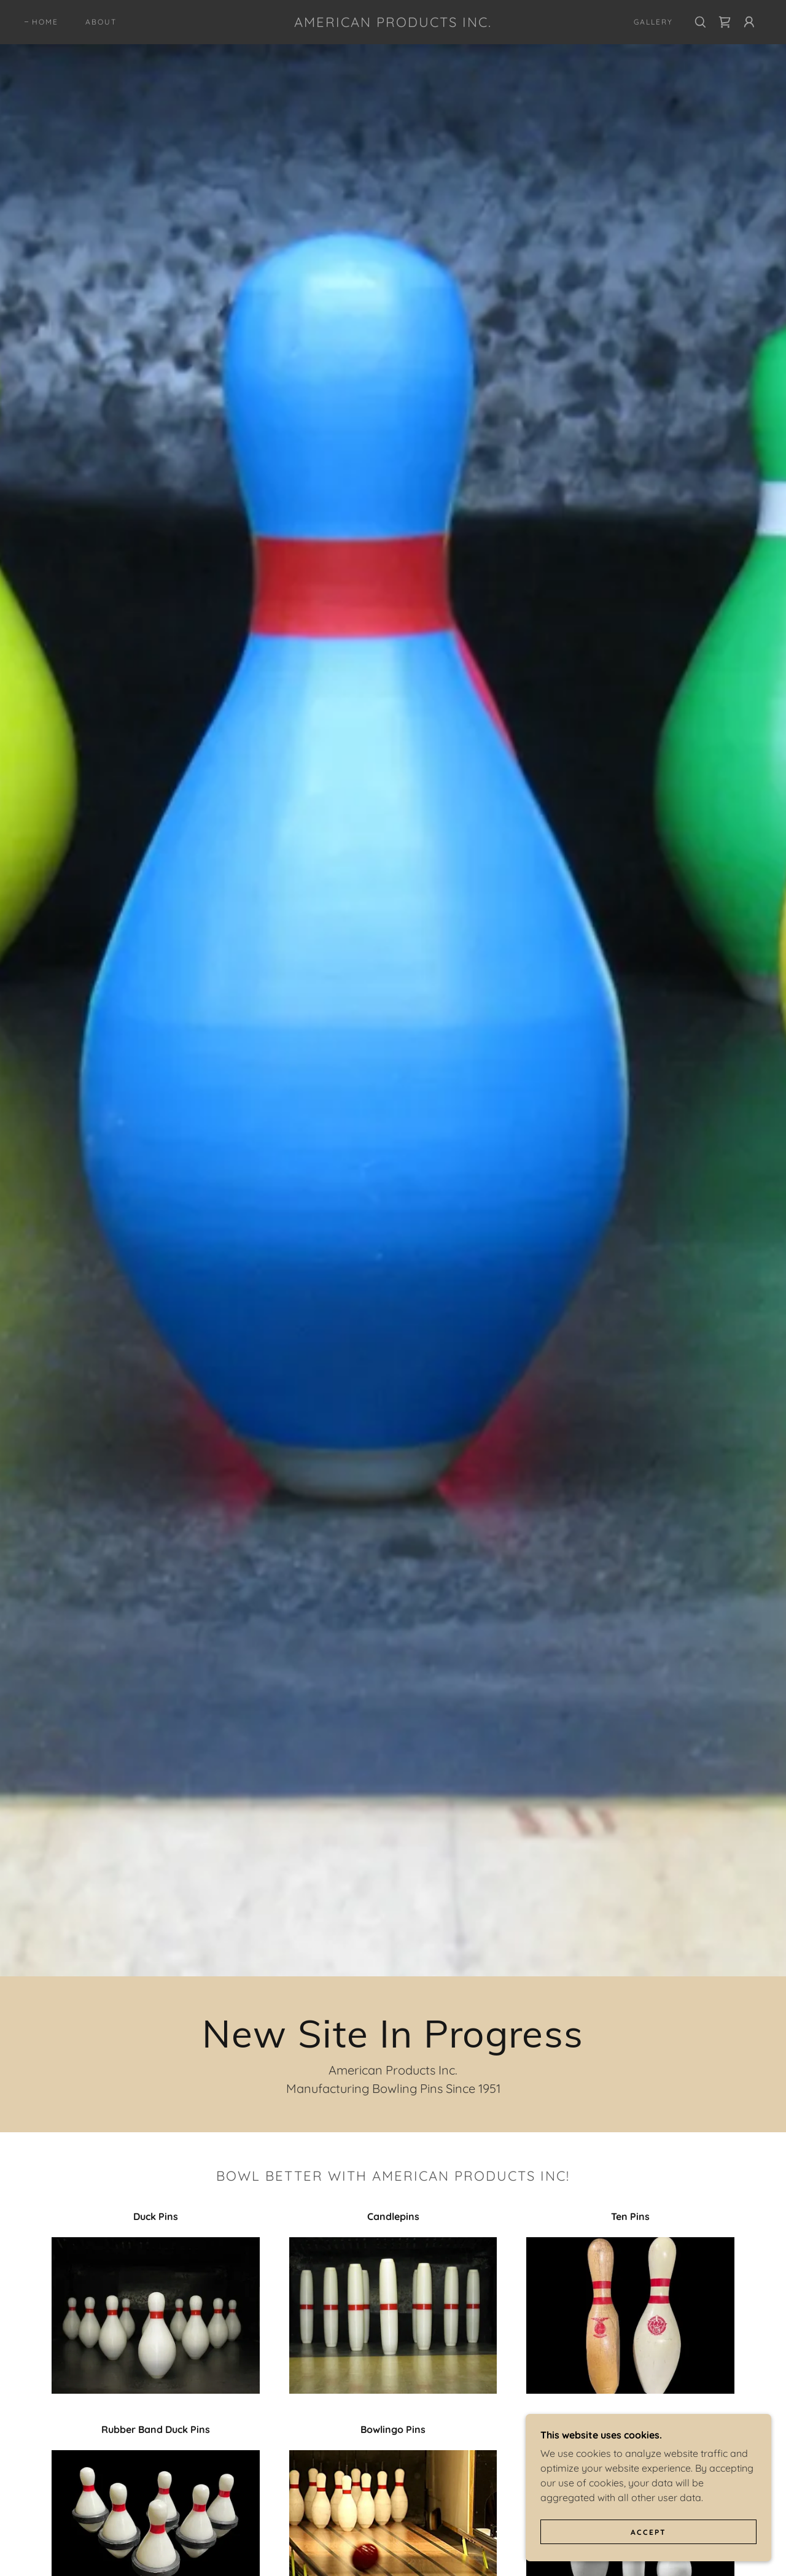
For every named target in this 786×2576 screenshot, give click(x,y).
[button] (749, 22)
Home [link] (45, 21)
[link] (393, 23)
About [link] (101, 21)
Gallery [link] (653, 21)
